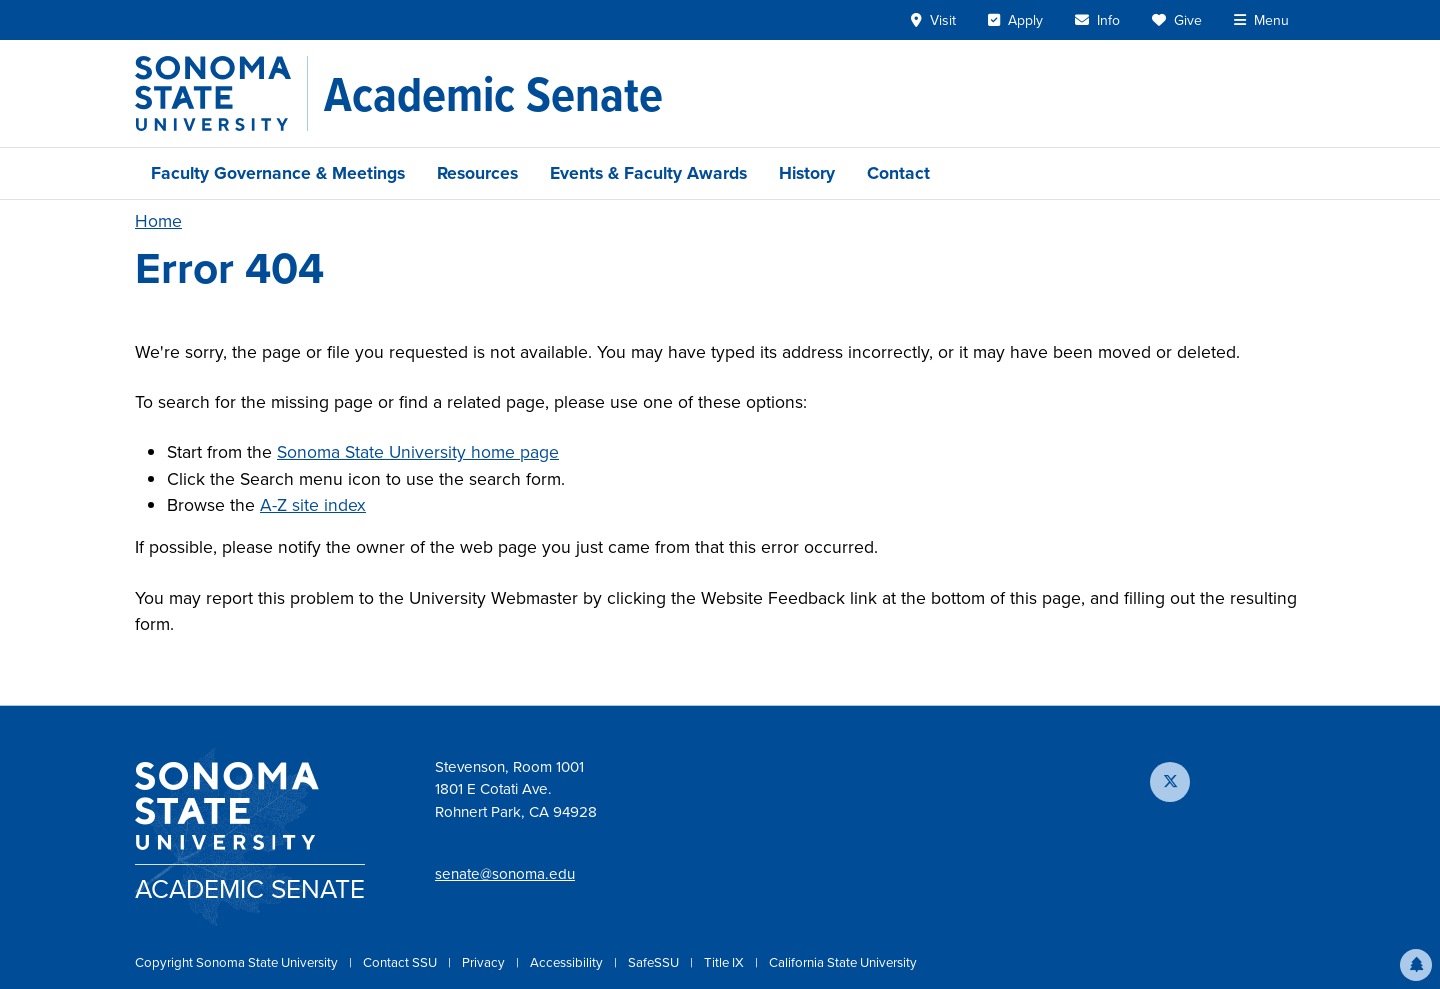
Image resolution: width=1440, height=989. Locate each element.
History (807, 173)
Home (158, 221)
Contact (898, 173)
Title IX (725, 962)
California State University (843, 962)
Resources (477, 173)
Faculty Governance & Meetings (278, 173)
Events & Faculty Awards (648, 173)
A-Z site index (313, 505)
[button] (1416, 965)
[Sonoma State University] (221, 93)
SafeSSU (655, 962)
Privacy (485, 962)
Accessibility (568, 962)
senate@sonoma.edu (505, 874)
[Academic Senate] (493, 94)
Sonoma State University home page (418, 452)
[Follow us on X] (1170, 782)
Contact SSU (401, 962)
